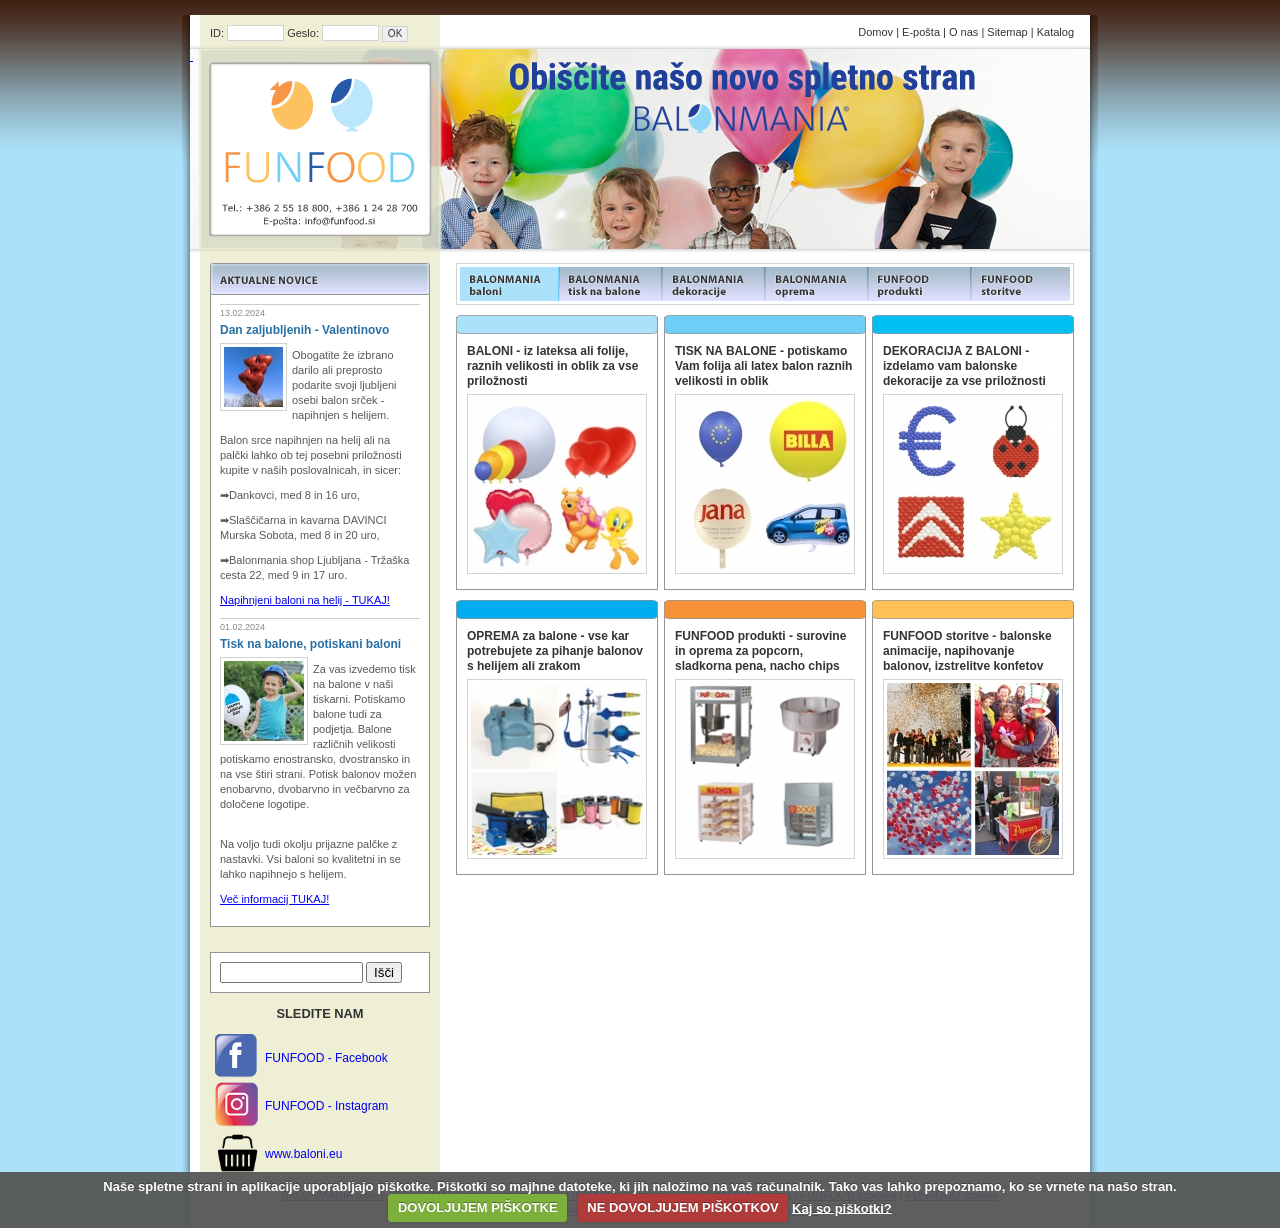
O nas (963, 32)
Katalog (1055, 32)
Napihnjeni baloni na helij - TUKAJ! (305, 600)
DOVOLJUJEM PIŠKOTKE (478, 1207)
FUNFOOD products (507, 284)
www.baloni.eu (303, 1154)
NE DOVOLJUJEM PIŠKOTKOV (682, 1207)
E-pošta (921, 32)
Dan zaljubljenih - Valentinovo (304, 330)
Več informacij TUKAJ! (274, 899)
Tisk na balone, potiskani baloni (310, 644)
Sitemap (1007, 32)
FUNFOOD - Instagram (326, 1106)
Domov (875, 32)
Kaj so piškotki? (842, 1207)
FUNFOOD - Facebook (326, 1058)
